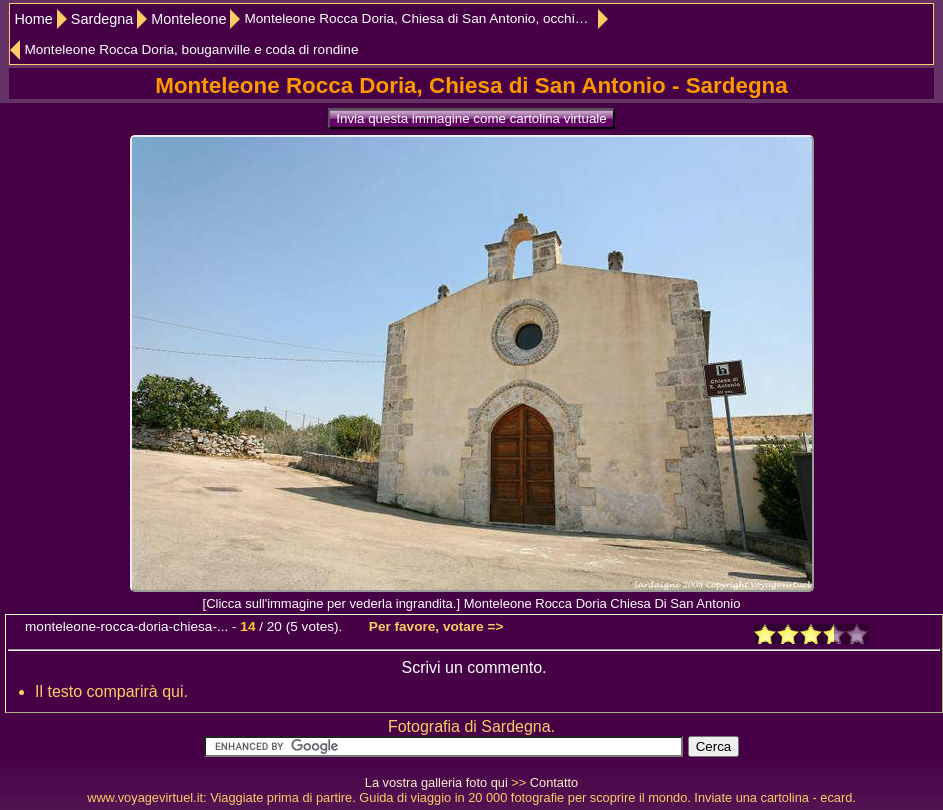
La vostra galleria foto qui (436, 782)
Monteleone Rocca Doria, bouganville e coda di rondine (191, 49)
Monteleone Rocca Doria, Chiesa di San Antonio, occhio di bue (426, 18)
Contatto (554, 782)
